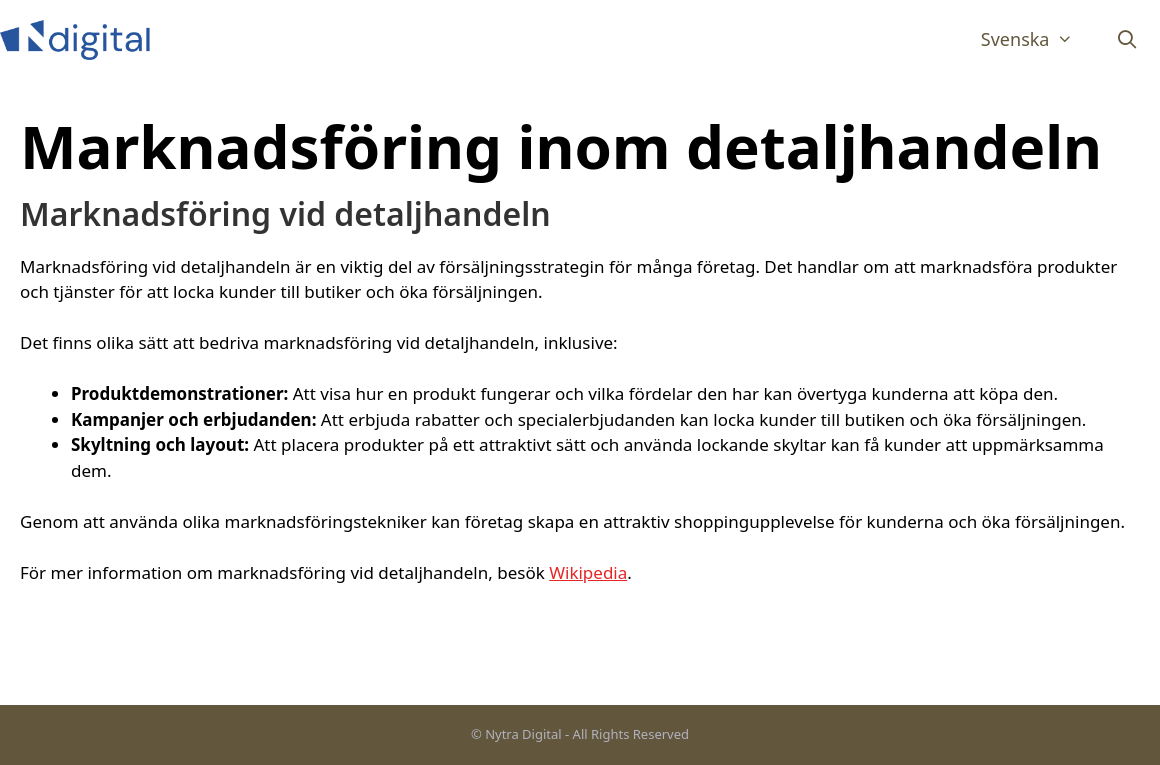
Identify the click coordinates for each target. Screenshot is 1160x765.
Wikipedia (588, 572)
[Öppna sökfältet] (1127, 39)
